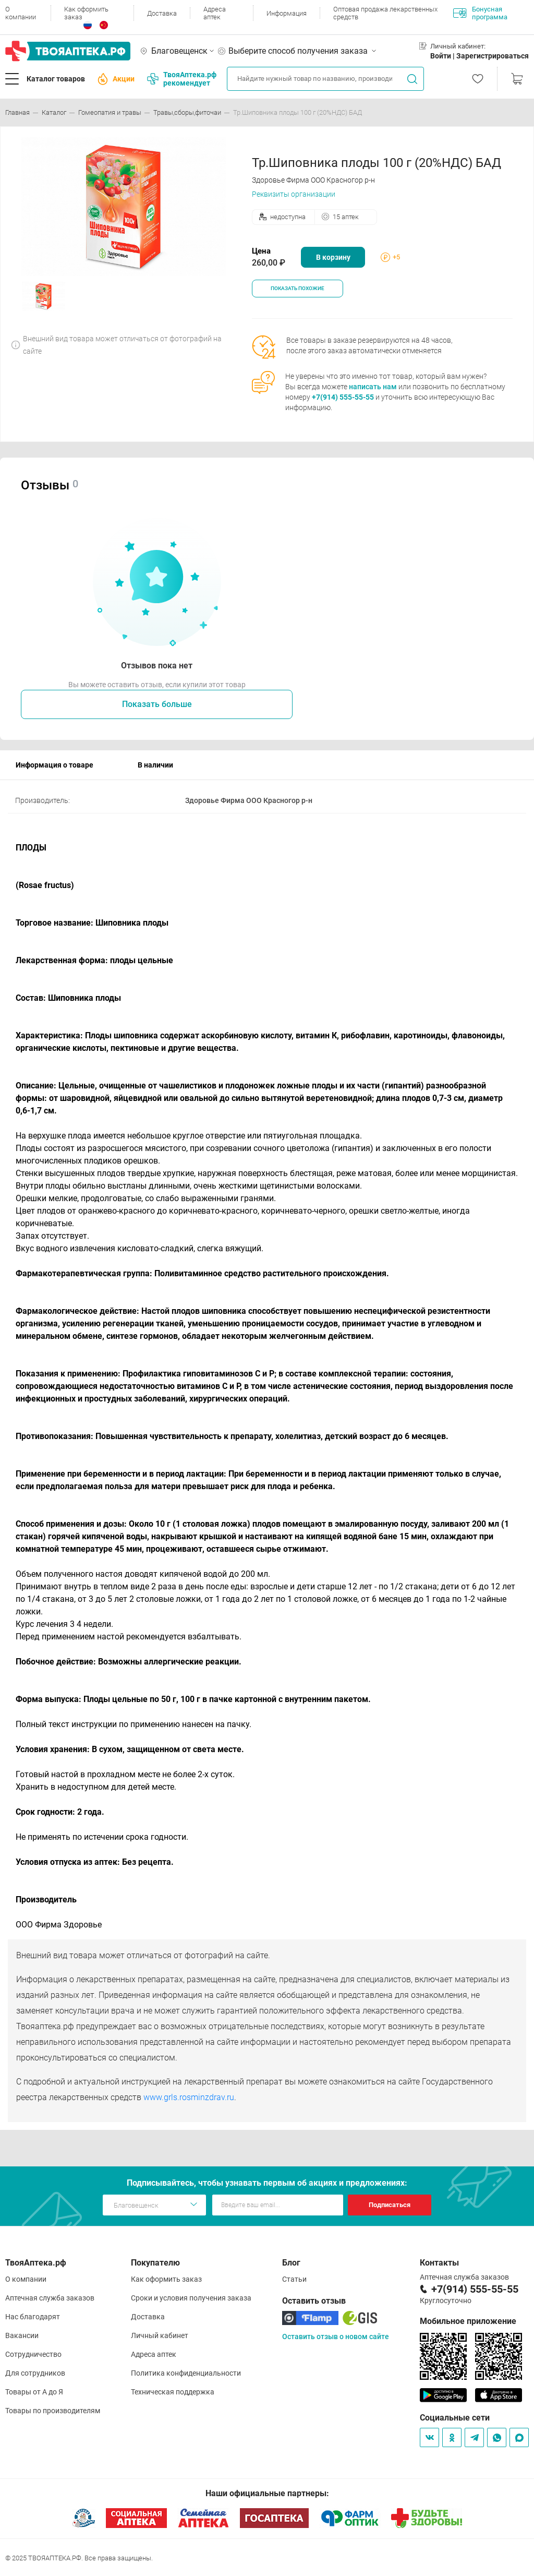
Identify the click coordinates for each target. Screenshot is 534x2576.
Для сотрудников (35, 2373)
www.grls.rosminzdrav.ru (188, 2097)
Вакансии (22, 2335)
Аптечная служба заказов (49, 2298)
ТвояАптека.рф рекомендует (181, 78)
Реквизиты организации (293, 194)
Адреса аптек (214, 13)
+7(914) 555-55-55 (343, 397)
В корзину (333, 257)
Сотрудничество (33, 2354)
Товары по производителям (52, 2410)
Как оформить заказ (86, 13)
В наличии (155, 765)
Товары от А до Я (34, 2392)
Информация (286, 13)
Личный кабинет (159, 2335)
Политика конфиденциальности (186, 2373)
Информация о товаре (54, 765)
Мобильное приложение (468, 2321)
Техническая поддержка (172, 2392)
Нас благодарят (32, 2317)
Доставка (162, 13)
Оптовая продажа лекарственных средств (385, 13)
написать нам (373, 386)
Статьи (294, 2279)
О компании (20, 13)
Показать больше (157, 704)
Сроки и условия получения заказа (191, 2298)
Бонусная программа (480, 13)
